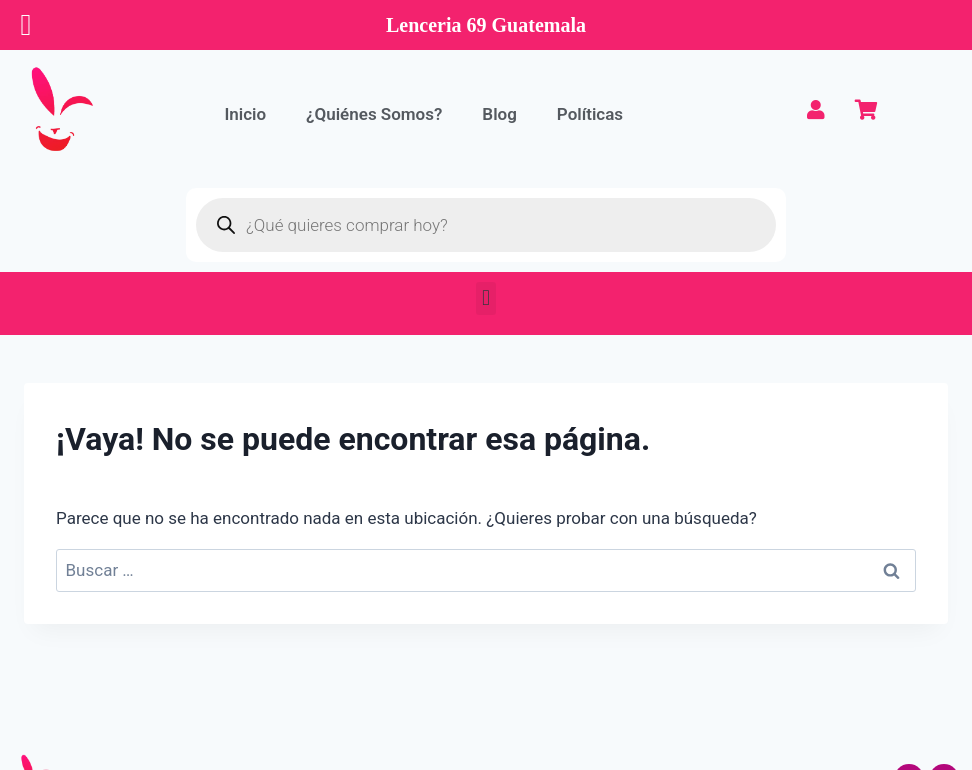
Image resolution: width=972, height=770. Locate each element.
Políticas (590, 114)
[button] (485, 298)
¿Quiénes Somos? (374, 114)
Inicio (245, 114)
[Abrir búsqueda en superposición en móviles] (486, 225)
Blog (499, 114)
